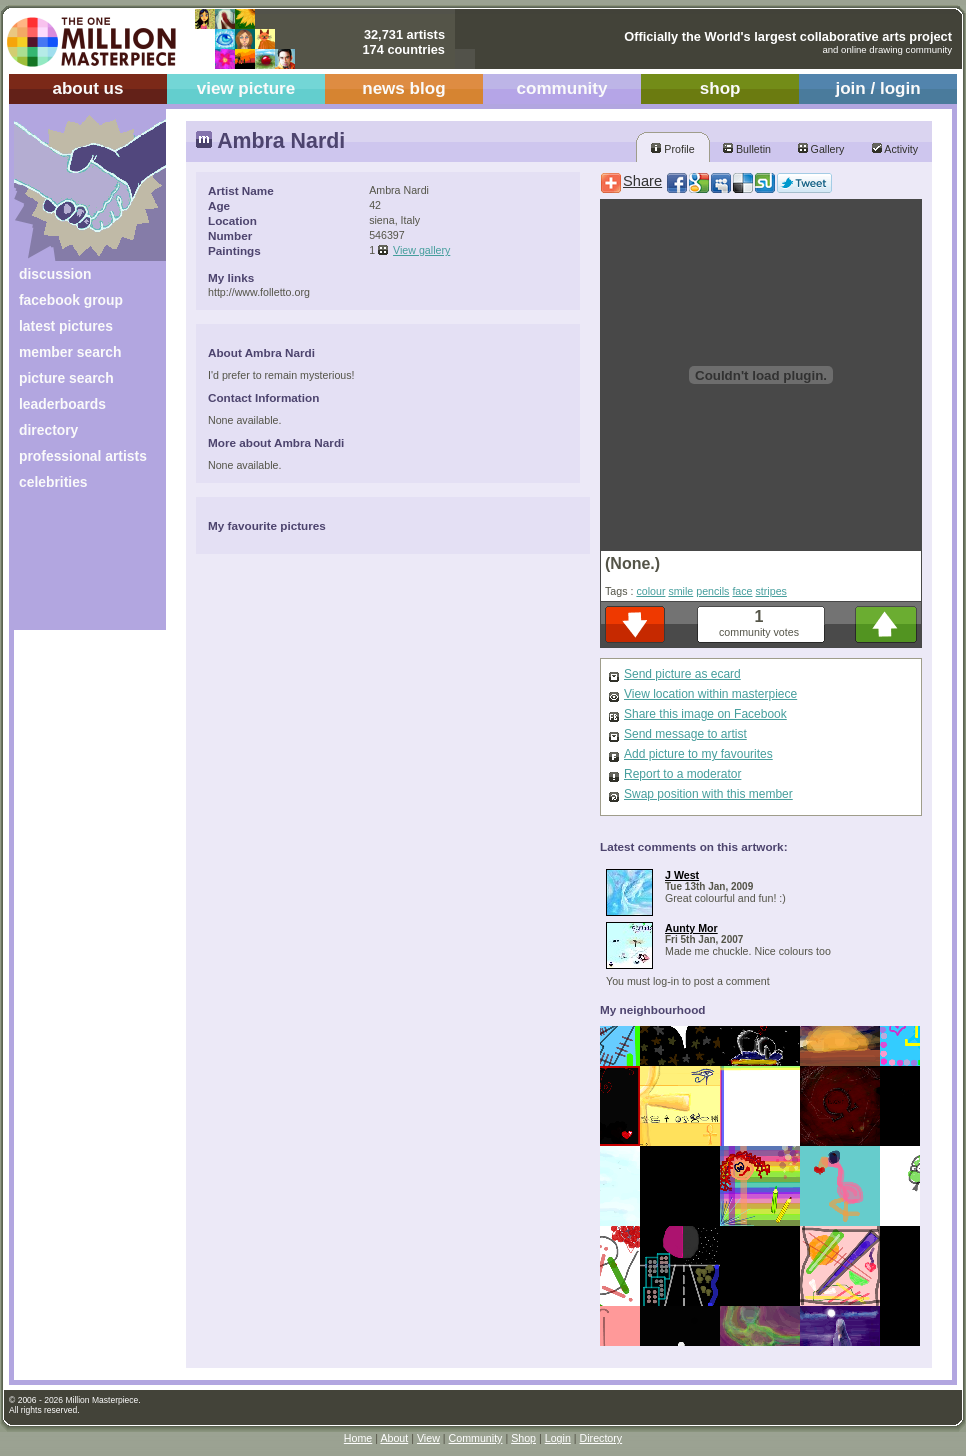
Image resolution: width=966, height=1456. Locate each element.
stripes (771, 591)
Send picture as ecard (682, 674)
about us (87, 88)
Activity (895, 149)
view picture (246, 88)
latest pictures (66, 326)
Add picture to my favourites (698, 754)
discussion (55, 274)
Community (476, 1438)
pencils (712, 591)
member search (70, 352)
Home (358, 1438)
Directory (601, 1438)
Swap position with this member (708, 794)
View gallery (421, 250)
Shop (523, 1438)
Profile (672, 149)
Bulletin (747, 149)
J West (682, 875)
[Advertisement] (76, 567)
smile (680, 591)
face (742, 591)
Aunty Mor (691, 928)
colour (650, 591)
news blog (403, 88)
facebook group (71, 300)
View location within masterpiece (710, 694)
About (394, 1438)
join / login (877, 88)
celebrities (53, 482)
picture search (66, 378)
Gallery (821, 149)
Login (558, 1438)
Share (642, 181)
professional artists (83, 456)
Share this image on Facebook (705, 714)
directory (48, 430)
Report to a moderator (682, 774)
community (562, 88)
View (428, 1438)
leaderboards (62, 404)
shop (720, 88)
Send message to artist (685, 734)
